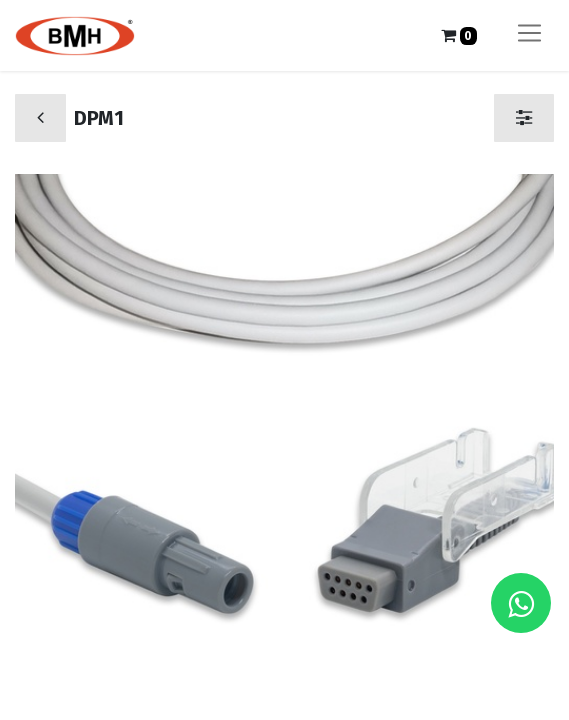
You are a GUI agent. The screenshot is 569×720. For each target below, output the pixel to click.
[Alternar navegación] (529, 35)
